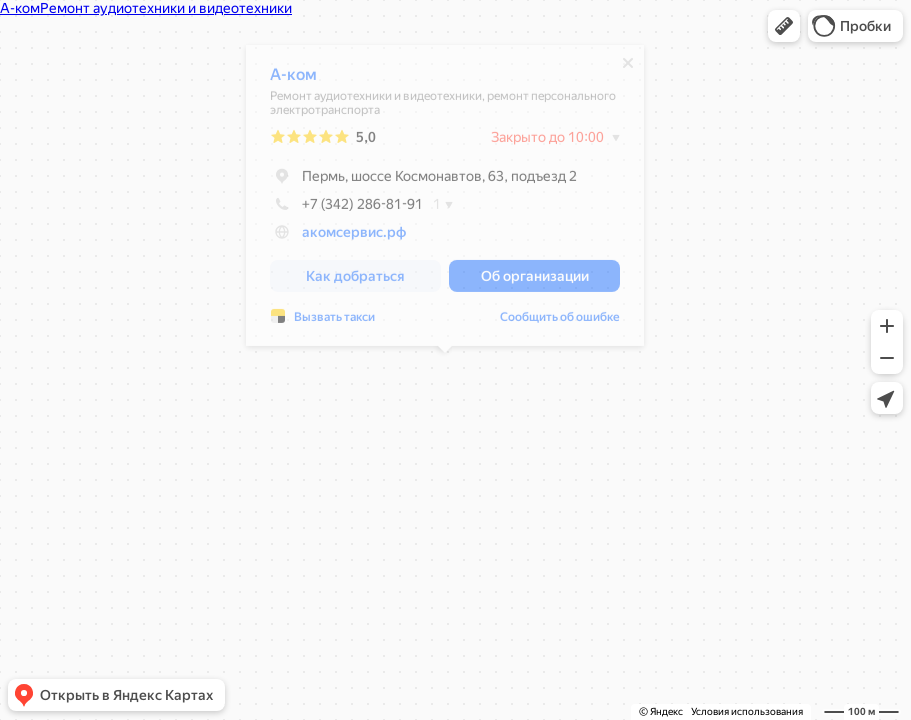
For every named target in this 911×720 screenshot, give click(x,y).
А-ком (293, 79)
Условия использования (747, 711)
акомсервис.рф (354, 237)
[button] (784, 26)
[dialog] (445, 200)
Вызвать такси (334, 322)
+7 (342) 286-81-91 (346, 209)
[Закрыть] (628, 68)
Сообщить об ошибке (560, 322)
